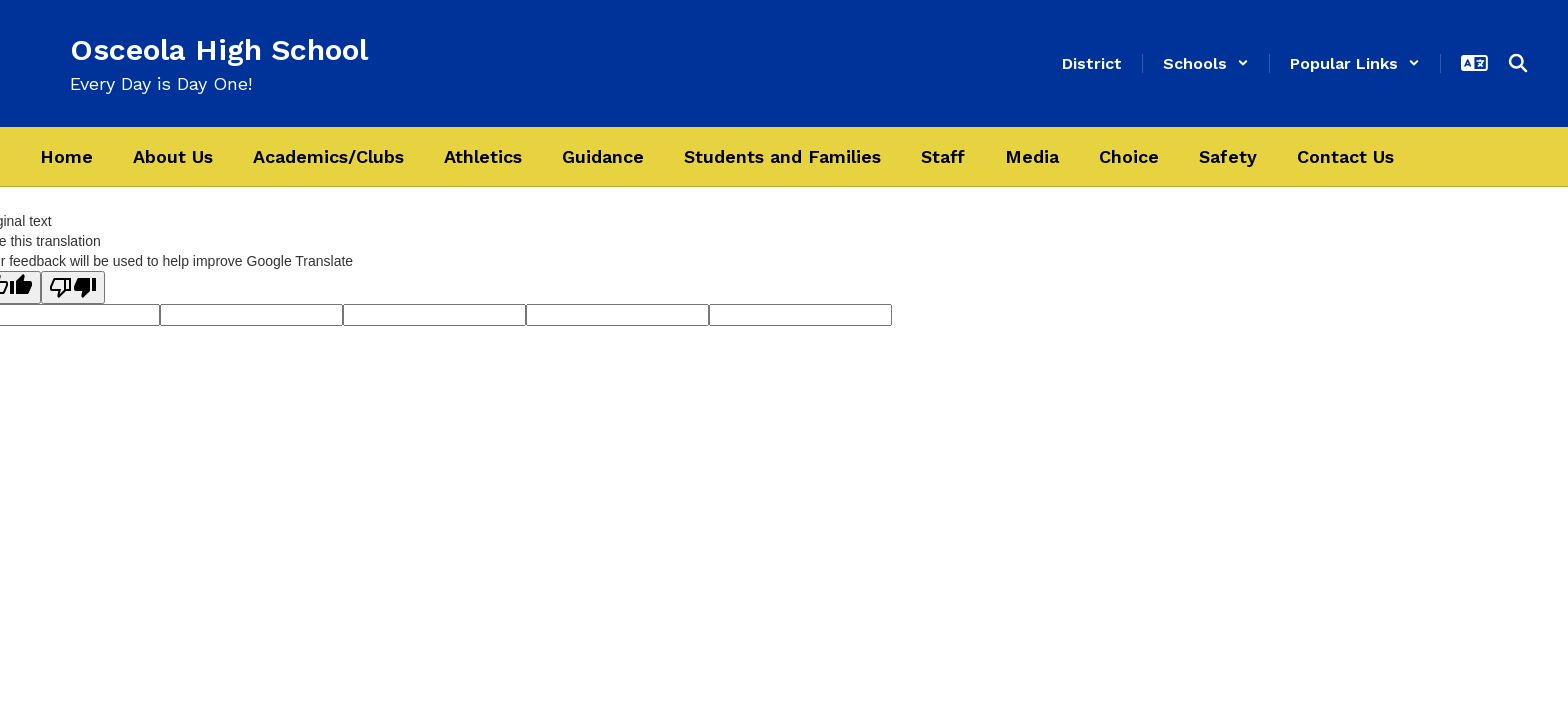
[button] (1206, 63)
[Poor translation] (73, 287)
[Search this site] (1518, 63)
